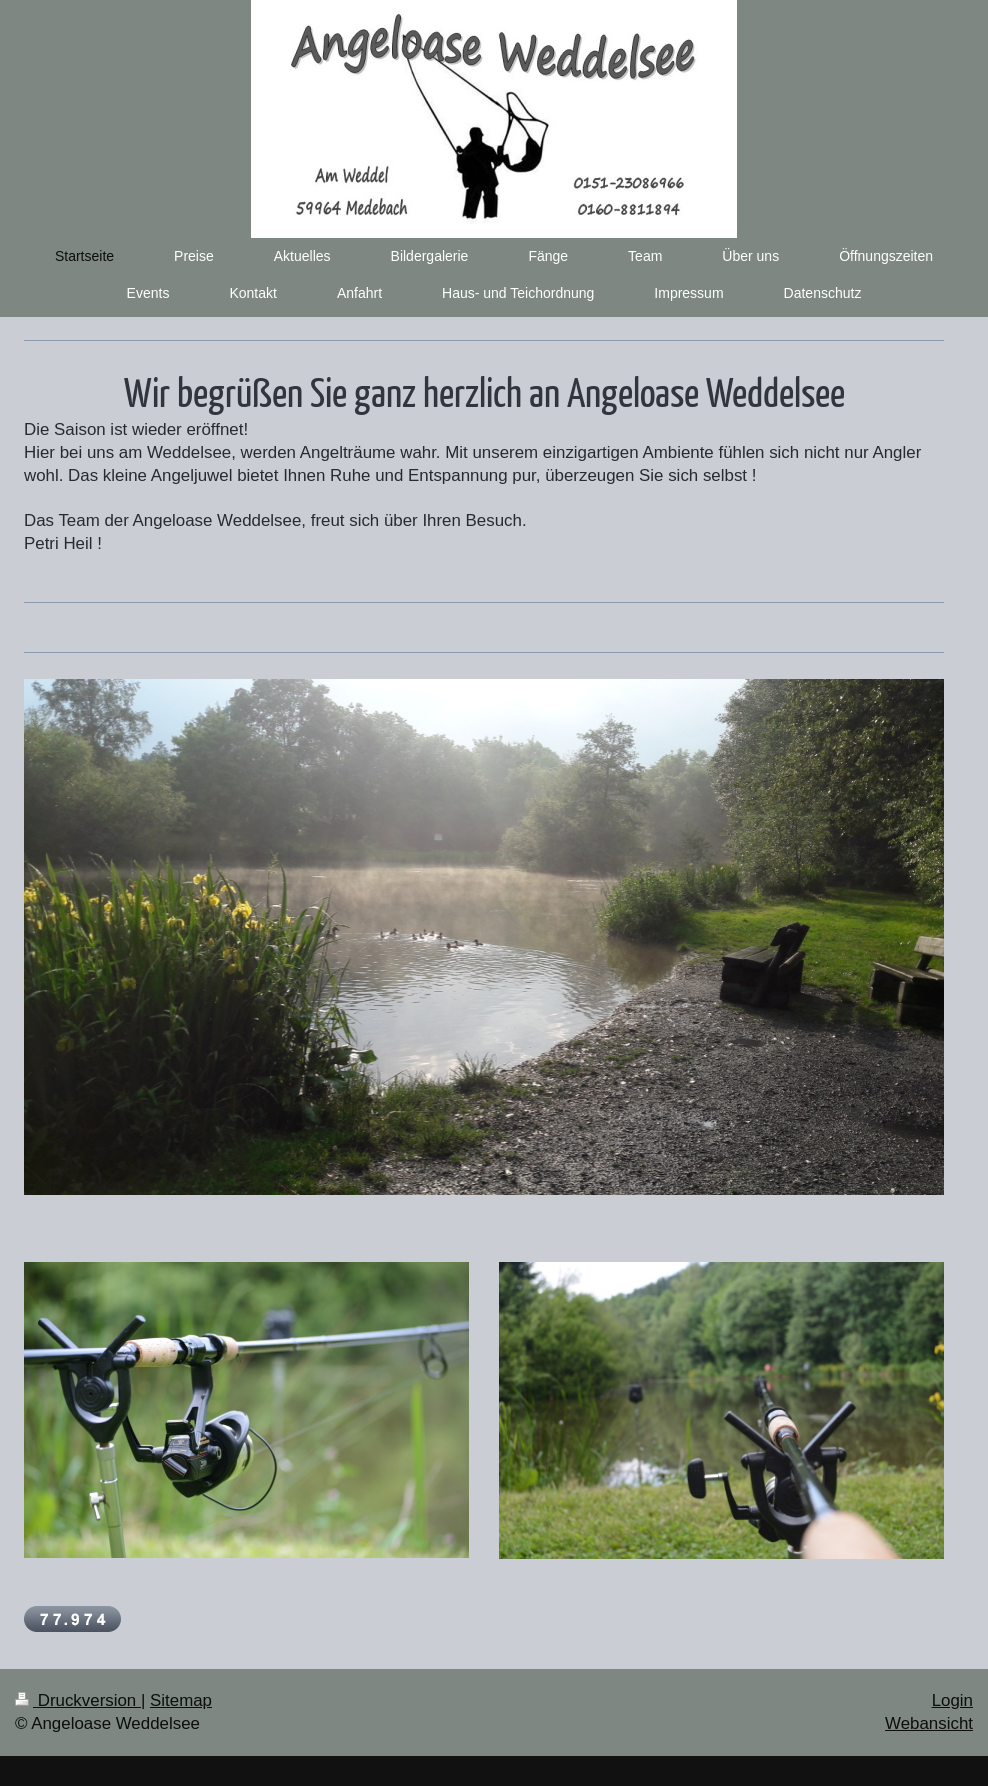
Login (952, 1700)
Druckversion (78, 1700)
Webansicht (929, 1723)
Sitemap (181, 1700)
